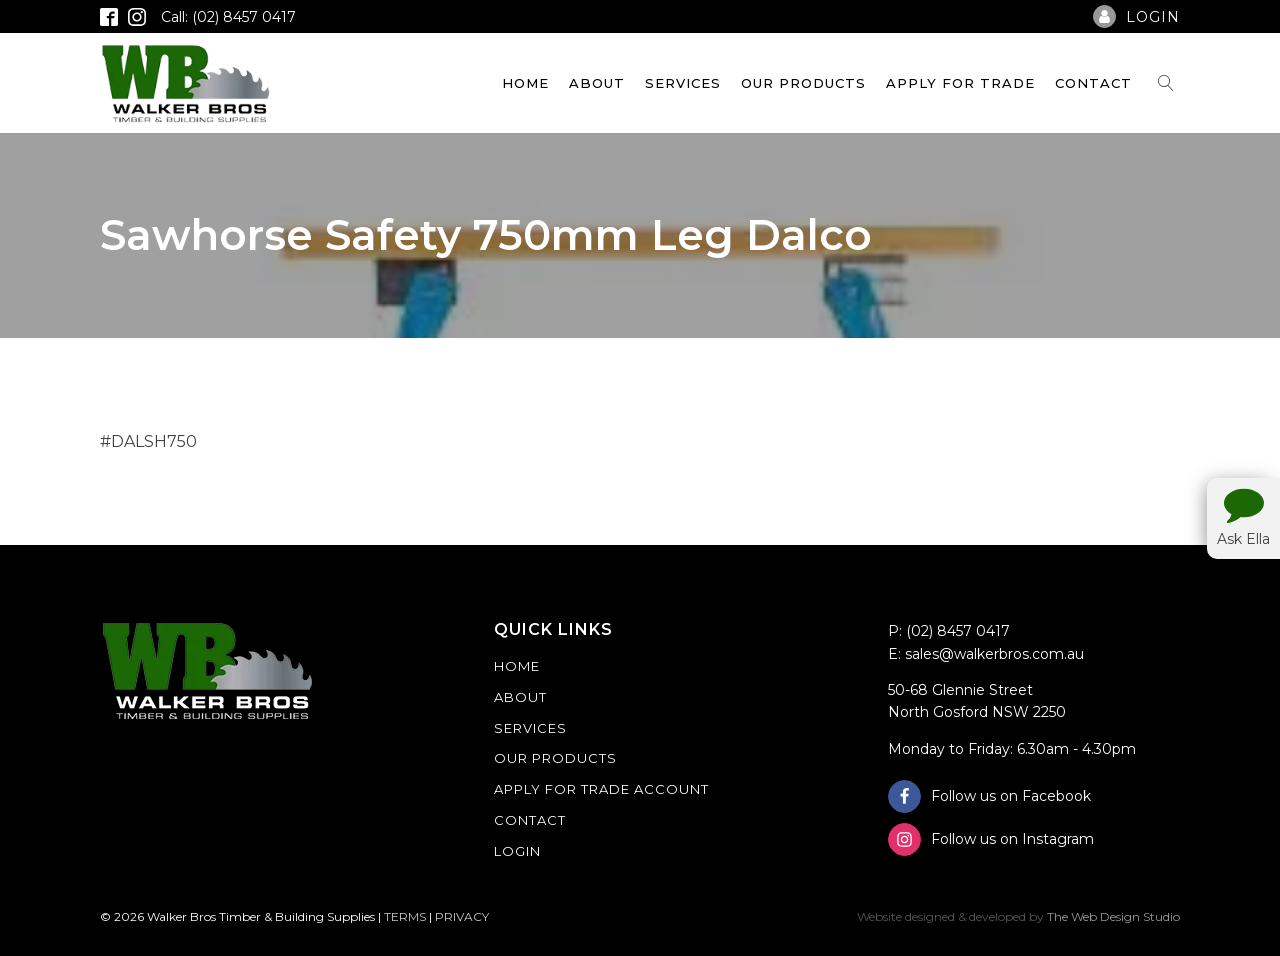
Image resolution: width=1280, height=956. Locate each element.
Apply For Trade (960, 83)
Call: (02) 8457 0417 (228, 17)
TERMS (405, 916)
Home (525, 83)
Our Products (803, 83)
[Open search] (1166, 83)
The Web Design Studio (1113, 916)
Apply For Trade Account (601, 789)
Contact (1093, 83)
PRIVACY (462, 916)
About (597, 83)
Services (683, 83)
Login (517, 851)
